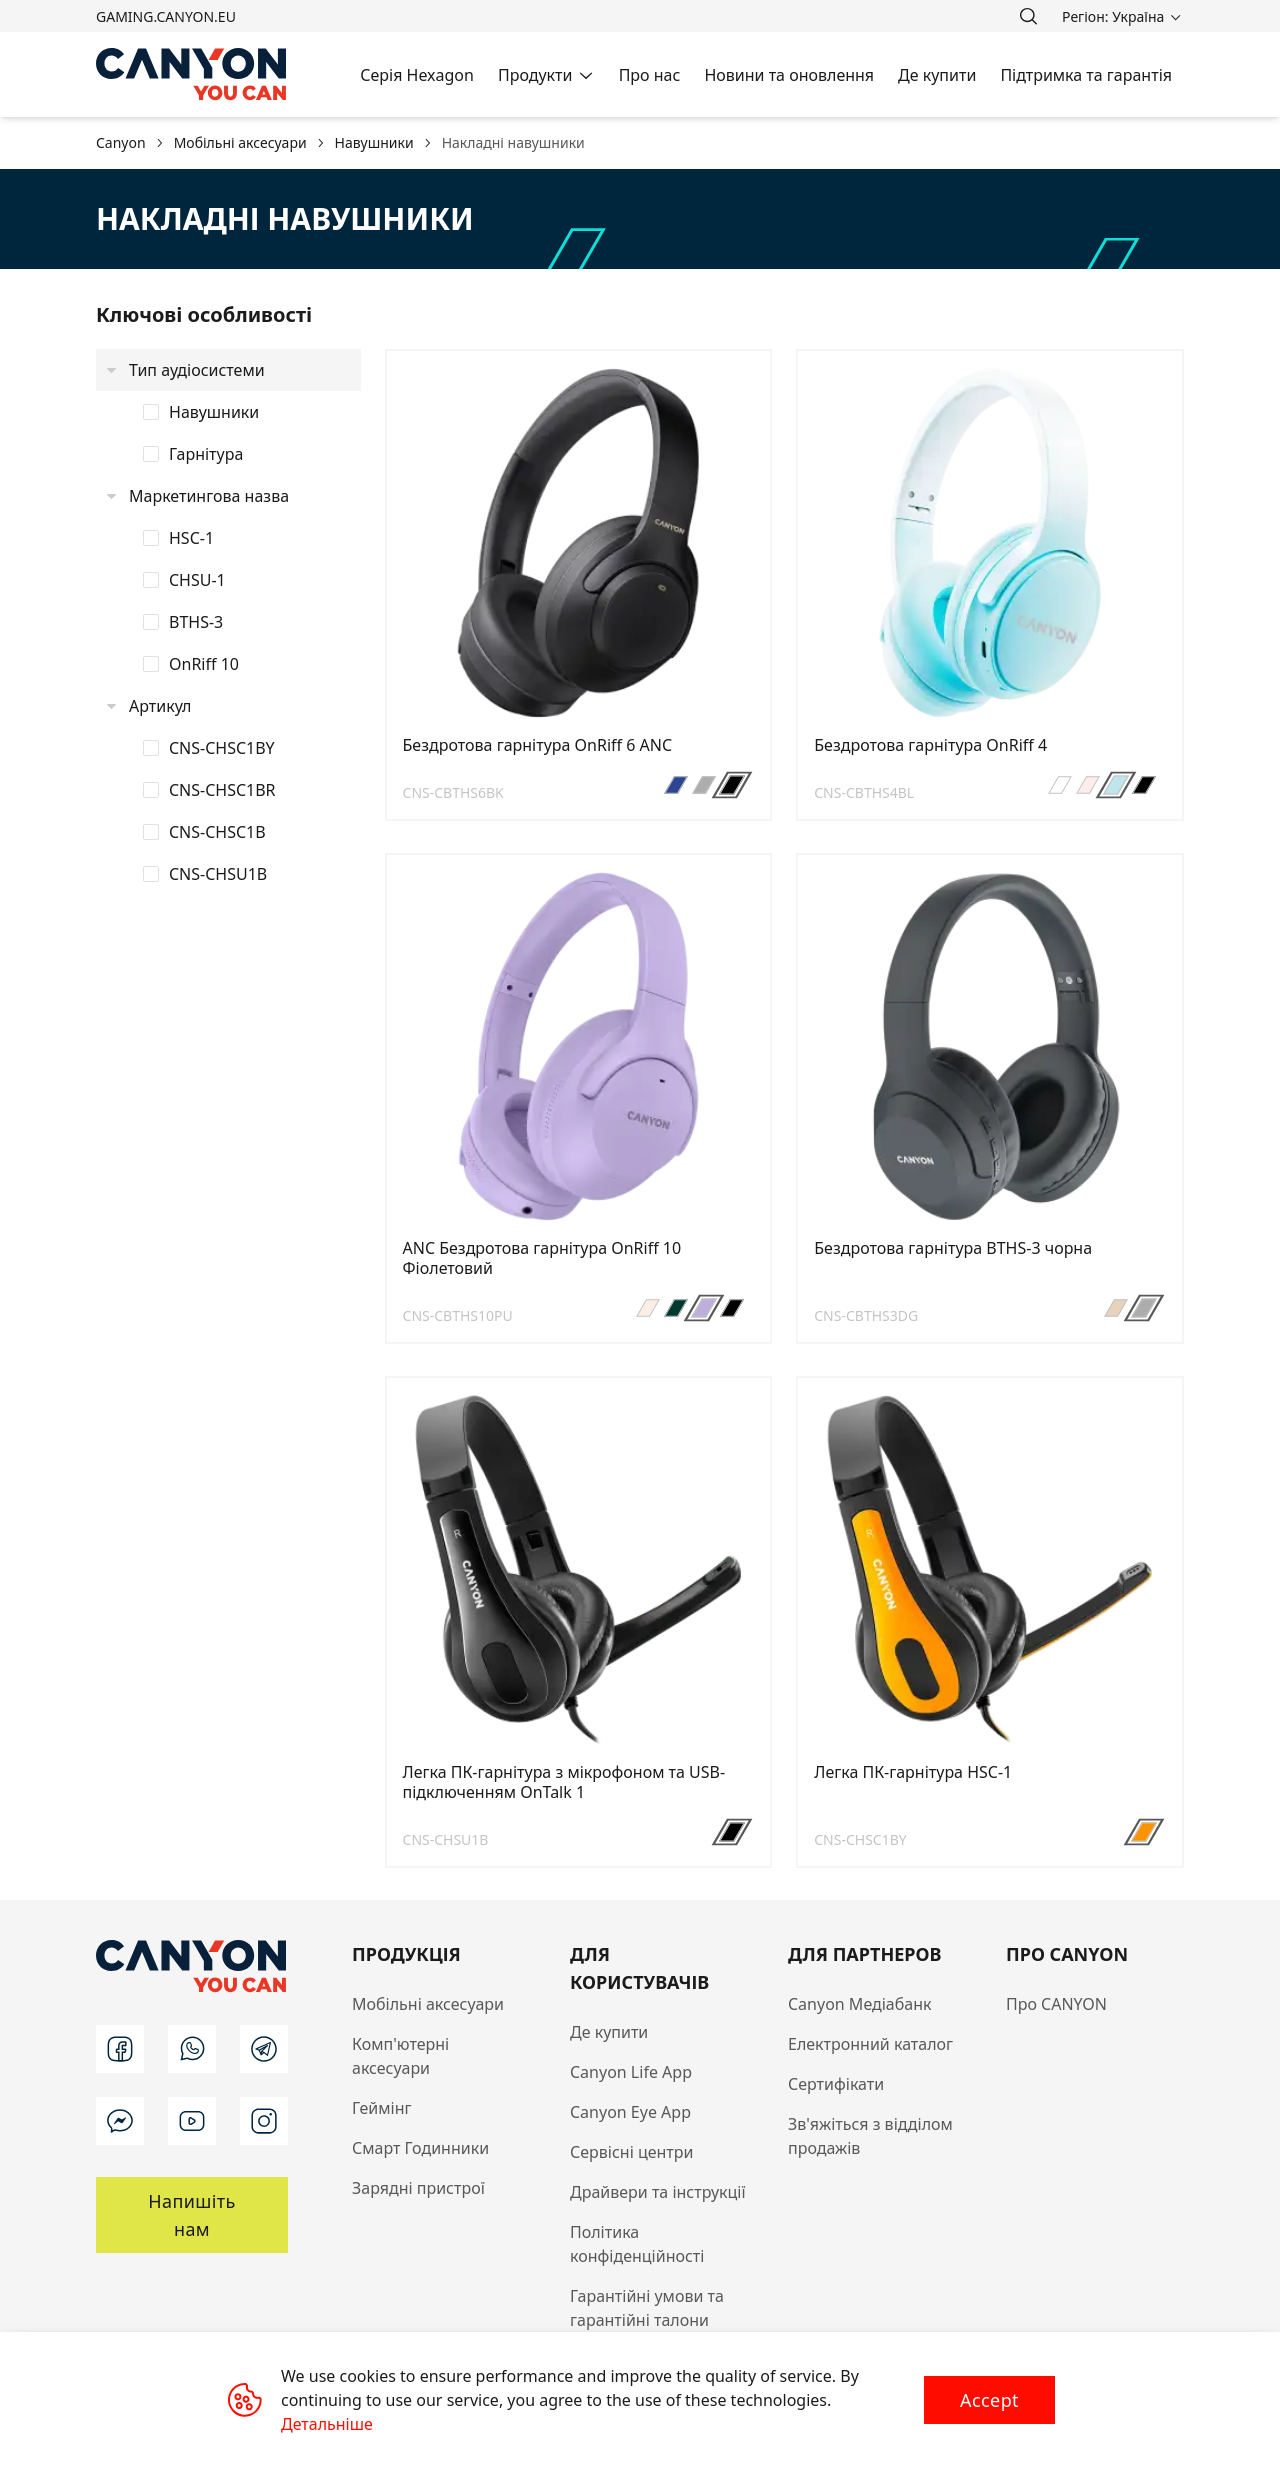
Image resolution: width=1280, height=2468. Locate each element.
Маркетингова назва (209, 496)
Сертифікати (836, 2084)
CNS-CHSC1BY (222, 748)
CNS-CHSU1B (218, 874)
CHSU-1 (197, 580)
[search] (1028, 16)
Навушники (214, 412)
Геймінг (382, 2108)
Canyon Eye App (630, 2112)
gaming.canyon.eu (166, 16)
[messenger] (120, 2121)
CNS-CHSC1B (217, 832)
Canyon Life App (631, 2072)
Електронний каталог (870, 2044)
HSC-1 (191, 538)
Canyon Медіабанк (860, 2004)
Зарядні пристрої (418, 2188)
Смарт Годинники (420, 2148)
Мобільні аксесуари (428, 2004)
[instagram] (264, 2121)
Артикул (160, 706)
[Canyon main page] (192, 74)
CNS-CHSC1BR (222, 790)
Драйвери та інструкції (658, 2192)
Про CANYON (1056, 2004)
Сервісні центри (631, 2152)
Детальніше (327, 2424)
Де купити (609, 2032)
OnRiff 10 (204, 664)
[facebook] (120, 2049)
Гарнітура (206, 454)
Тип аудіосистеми (197, 370)
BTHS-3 (196, 622)
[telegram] (264, 2049)
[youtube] (192, 2121)
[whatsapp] (192, 2049)
